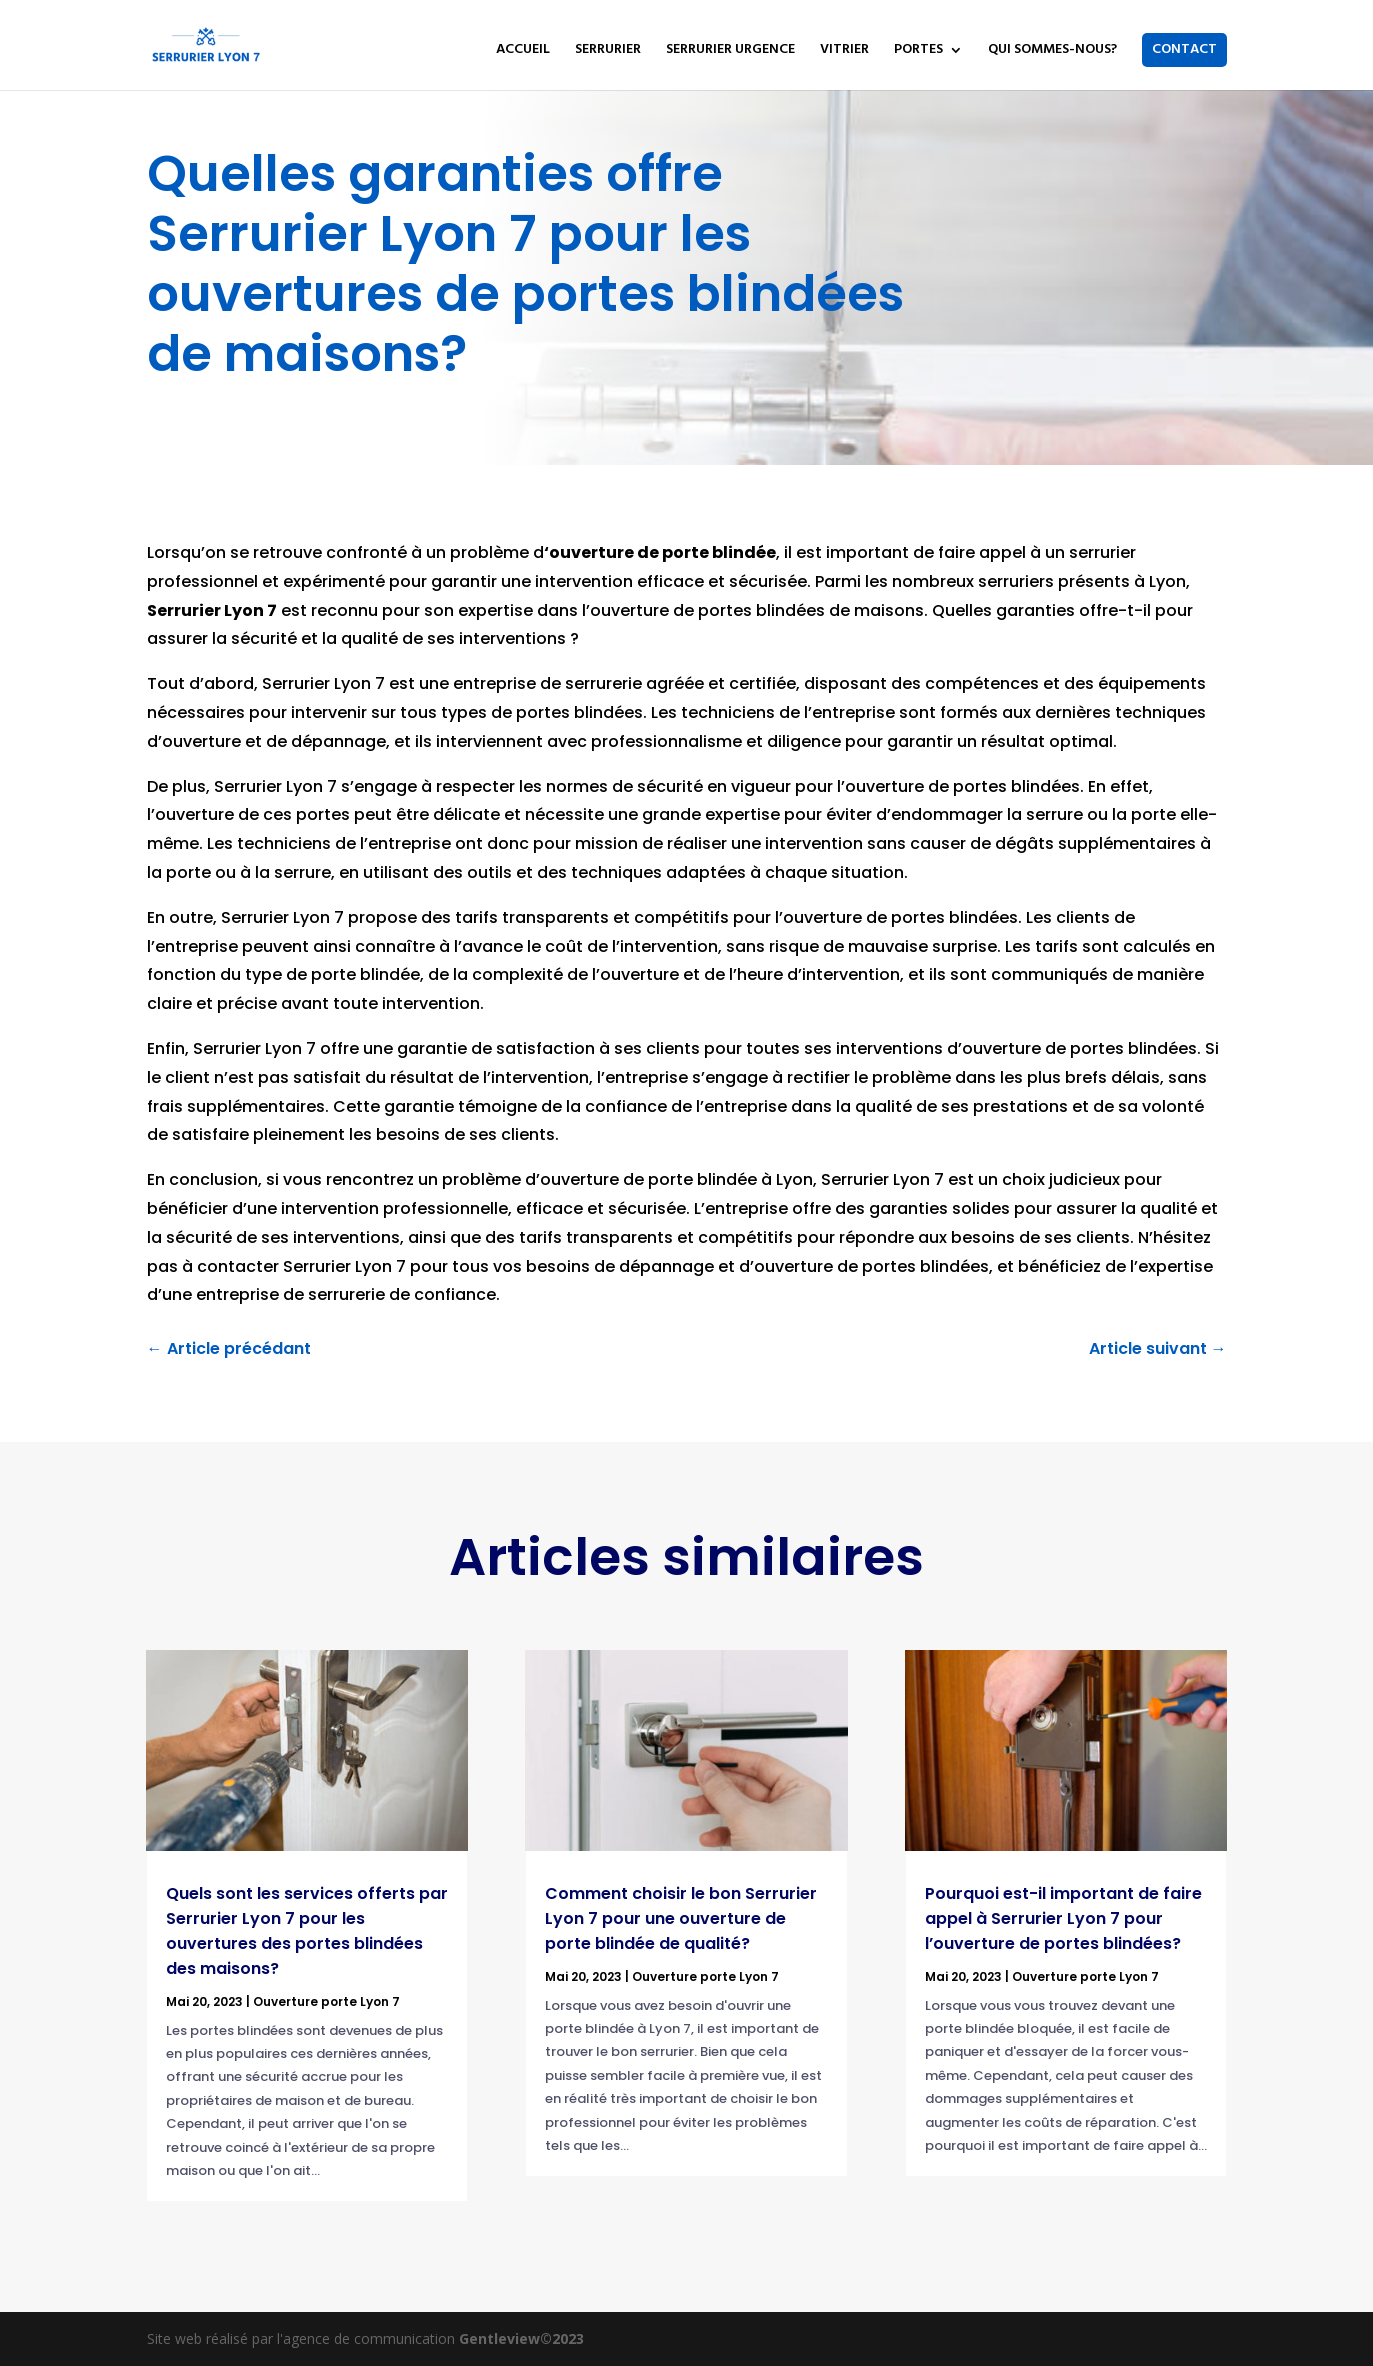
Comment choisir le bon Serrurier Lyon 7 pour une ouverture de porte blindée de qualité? (681, 1918)
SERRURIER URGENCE (730, 52)
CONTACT (1184, 49)
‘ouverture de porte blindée (660, 552)
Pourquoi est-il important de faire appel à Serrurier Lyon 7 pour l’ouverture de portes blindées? (1063, 1918)
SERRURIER (608, 52)
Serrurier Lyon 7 (212, 610)
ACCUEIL (523, 52)
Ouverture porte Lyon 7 (326, 2001)
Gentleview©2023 (521, 2338)
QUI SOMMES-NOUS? (1052, 52)
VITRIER (844, 52)
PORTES (918, 52)
